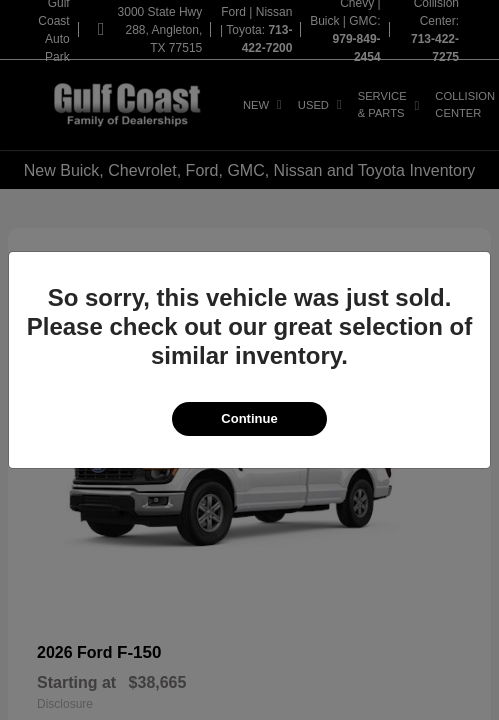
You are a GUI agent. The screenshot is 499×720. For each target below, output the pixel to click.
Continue (249, 418)
